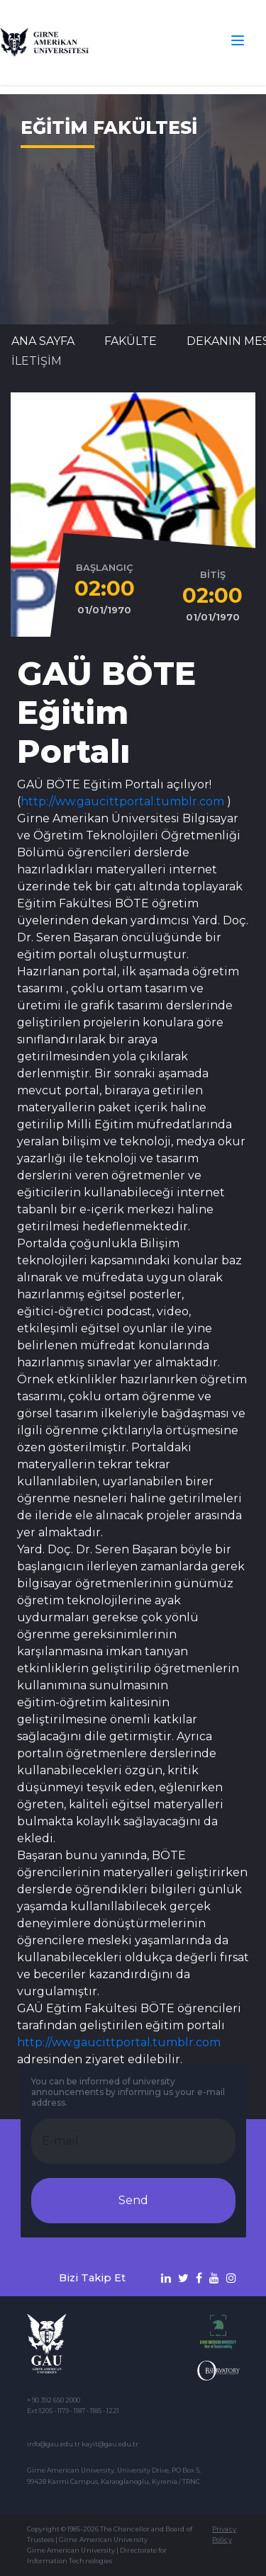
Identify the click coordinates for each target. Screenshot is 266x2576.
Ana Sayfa (42, 341)
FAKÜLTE (130, 341)
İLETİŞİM (36, 361)
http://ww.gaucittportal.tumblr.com (122, 801)
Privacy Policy (223, 2534)
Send (133, 2200)
